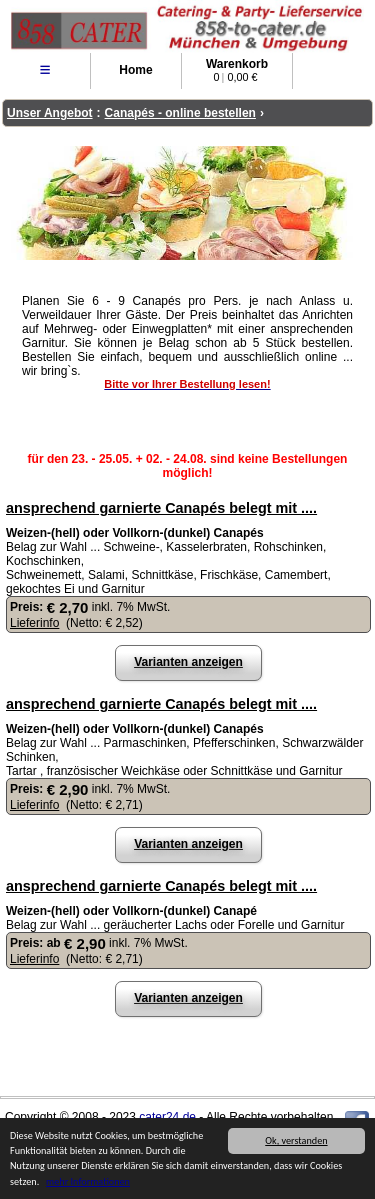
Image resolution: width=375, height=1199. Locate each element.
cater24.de (167, 1117)
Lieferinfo (34, 623)
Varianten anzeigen (188, 662)
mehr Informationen (88, 1182)
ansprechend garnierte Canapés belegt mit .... (161, 508)
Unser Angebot (50, 113)
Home (135, 70)
